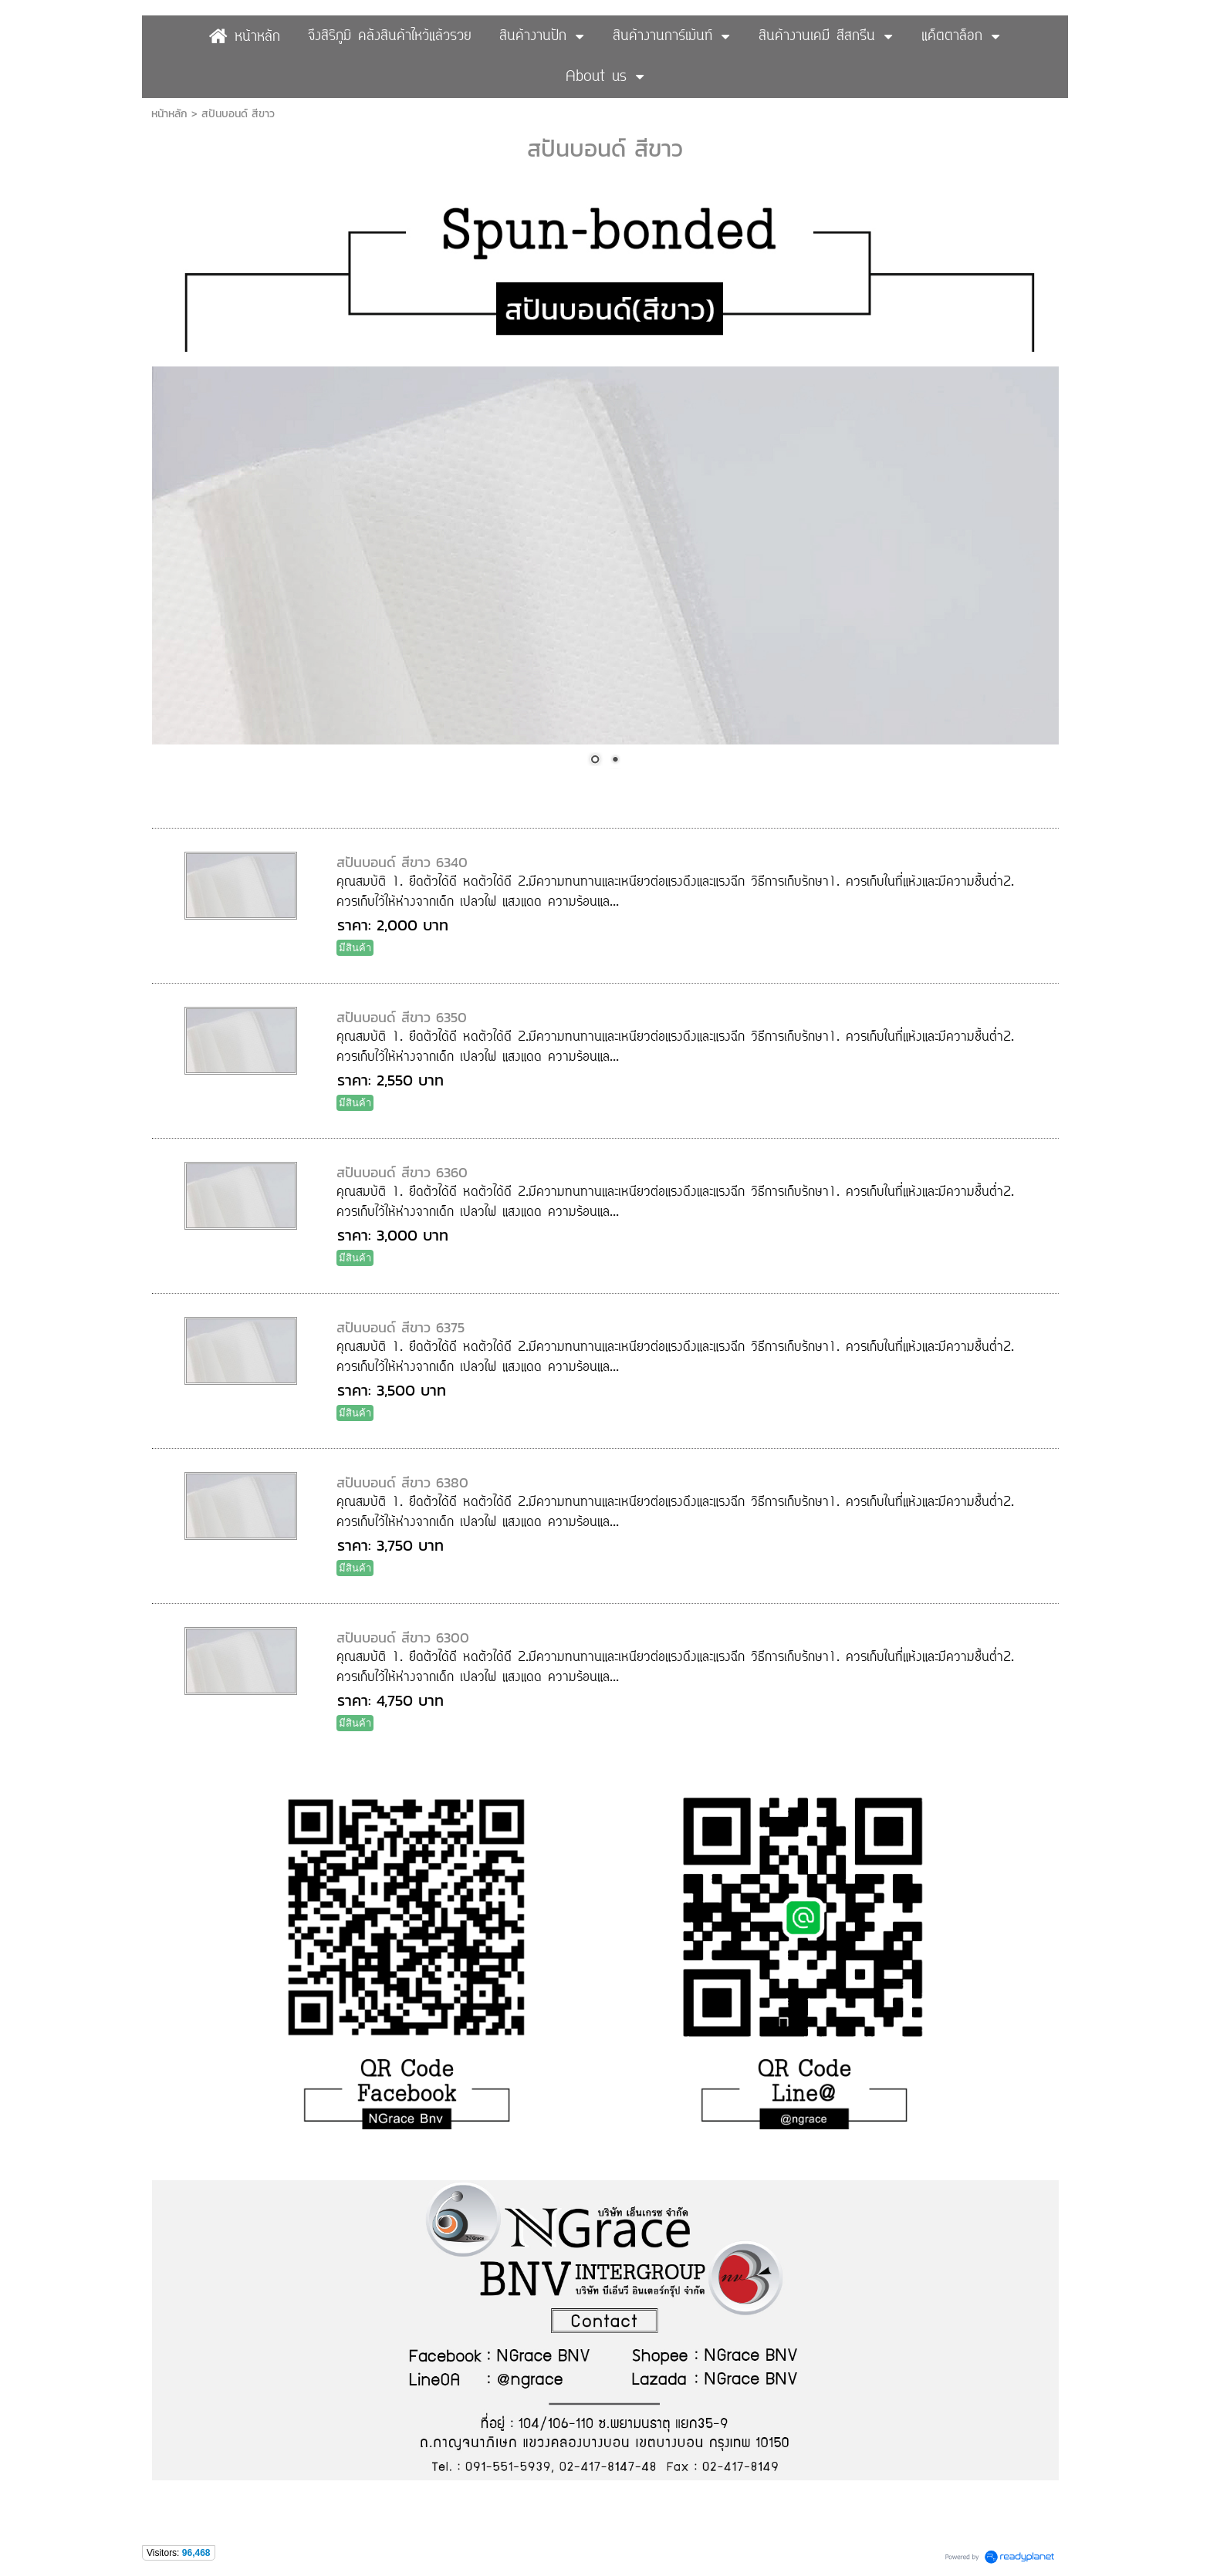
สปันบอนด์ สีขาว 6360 (402, 1172)
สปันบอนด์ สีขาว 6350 (401, 1017)
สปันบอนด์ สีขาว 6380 (402, 1482)
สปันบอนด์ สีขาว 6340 (402, 862)
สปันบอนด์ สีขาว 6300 (402, 1637)
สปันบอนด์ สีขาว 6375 (400, 1327)
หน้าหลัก (169, 114)
